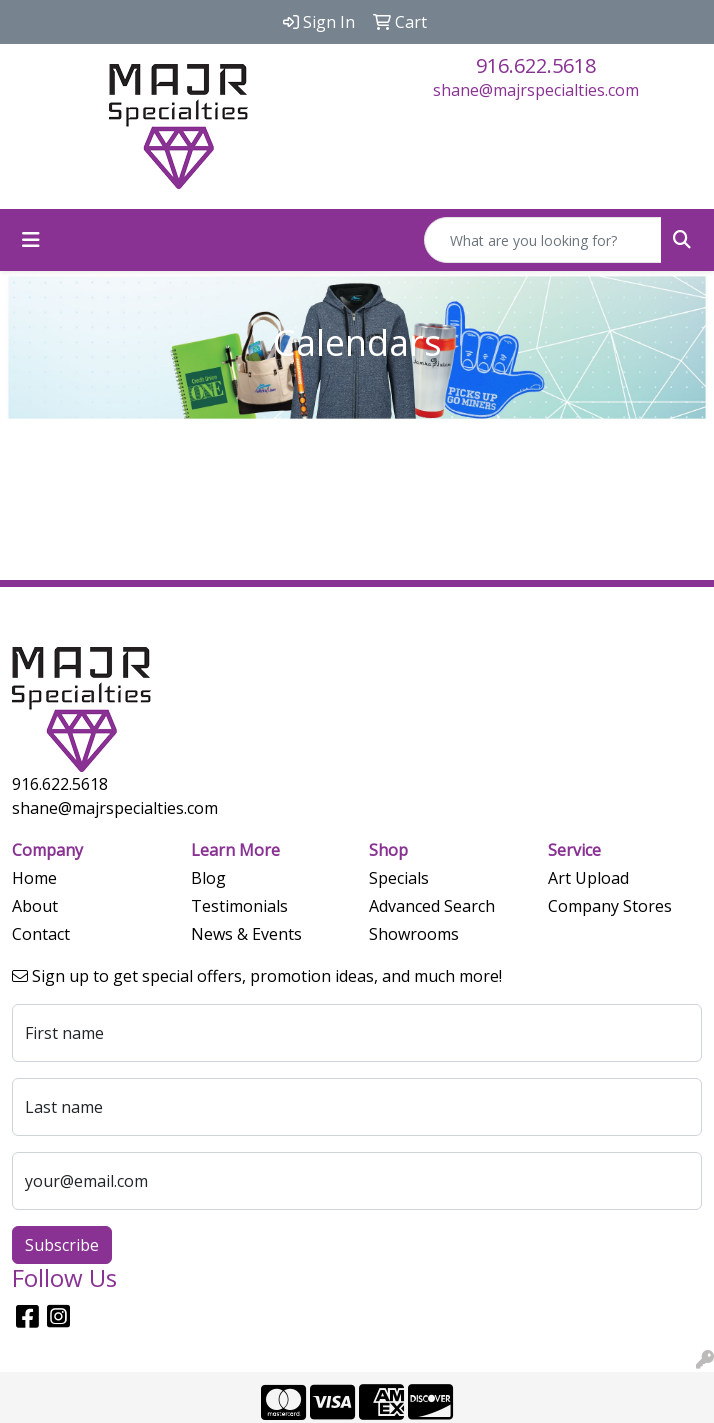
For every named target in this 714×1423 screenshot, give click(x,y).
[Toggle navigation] (31, 240)
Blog (208, 878)
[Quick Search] (543, 240)
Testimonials (239, 906)
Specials (399, 878)
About (35, 906)
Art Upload (588, 878)
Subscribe (62, 1245)
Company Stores (610, 906)
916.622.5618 (536, 65)
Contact (41, 934)
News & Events (246, 934)
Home (34, 878)
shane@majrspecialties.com (536, 90)
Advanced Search (432, 906)
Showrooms (414, 934)
